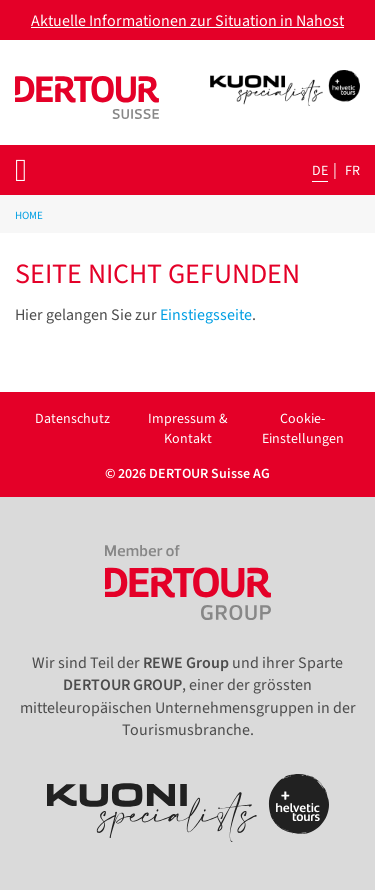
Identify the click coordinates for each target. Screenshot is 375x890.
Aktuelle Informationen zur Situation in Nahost (187, 21)
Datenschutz (72, 419)
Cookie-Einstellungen (303, 429)
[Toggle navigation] (21, 170)
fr (352, 171)
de (320, 171)
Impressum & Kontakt (188, 429)
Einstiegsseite (206, 315)
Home (29, 215)
